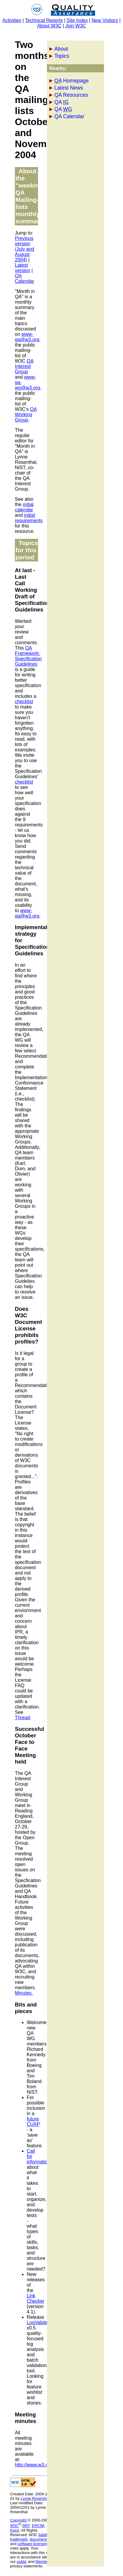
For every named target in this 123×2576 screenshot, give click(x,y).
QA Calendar (69, 116)
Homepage (71, 81)
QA (61, 102)
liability (44, 2535)
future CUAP (33, 2121)
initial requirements (28, 518)
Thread (22, 1717)
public (22, 2561)
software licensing (33, 2543)
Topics (61, 56)
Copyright (18, 2520)
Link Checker (36, 2298)
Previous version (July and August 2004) (24, 249)
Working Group (26, 414)
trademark (19, 2539)
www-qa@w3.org (27, 337)
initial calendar (24, 507)
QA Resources (71, 95)
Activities (11, 20)
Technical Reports (44, 20)
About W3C (49, 25)
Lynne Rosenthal (34, 2498)
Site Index (77, 20)
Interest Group (24, 366)
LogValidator (40, 2322)
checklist (24, 701)
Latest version (22, 268)
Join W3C (75, 25)
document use (42, 2539)
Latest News (68, 88)
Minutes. (24, 1992)
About (61, 49)
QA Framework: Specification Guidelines (28, 656)
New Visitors (105, 20)
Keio (14, 2530)
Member (42, 2561)
